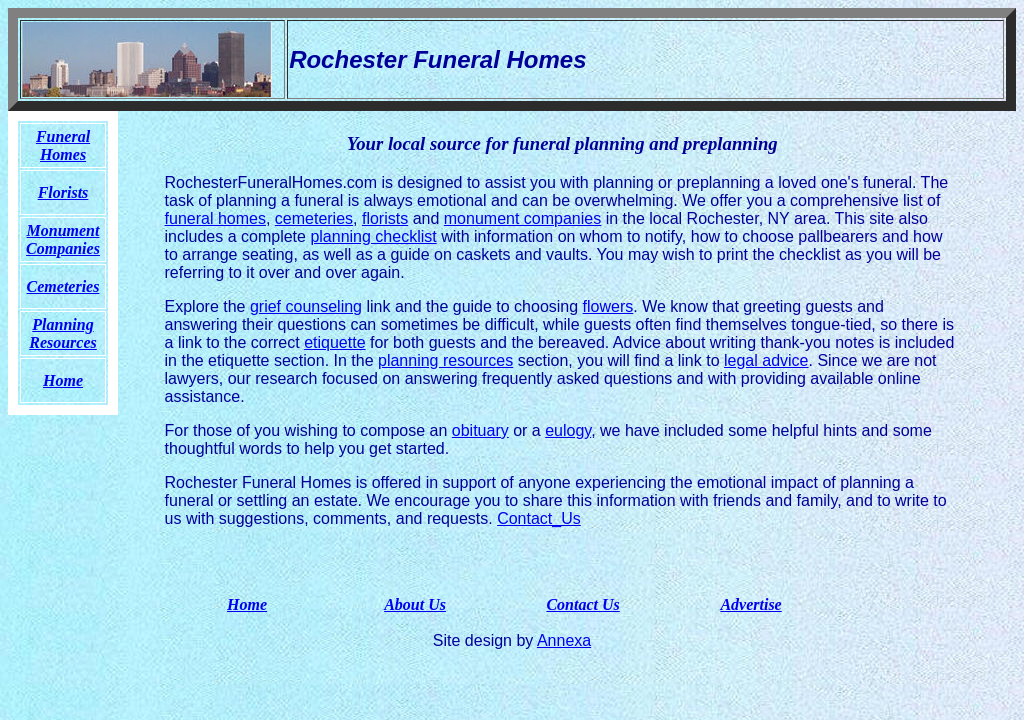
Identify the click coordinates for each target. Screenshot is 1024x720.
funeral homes (215, 218)
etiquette (334, 342)
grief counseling (306, 306)
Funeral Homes (63, 145)
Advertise (750, 604)
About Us (415, 604)
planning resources (445, 360)
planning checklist (373, 236)
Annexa (564, 640)
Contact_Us (539, 518)
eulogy (568, 430)
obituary (480, 430)
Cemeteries (63, 286)
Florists (63, 192)
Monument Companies (63, 239)
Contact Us (582, 604)
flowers (608, 306)
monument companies (522, 218)
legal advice (766, 360)
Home (247, 604)
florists (385, 218)
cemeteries (314, 218)
